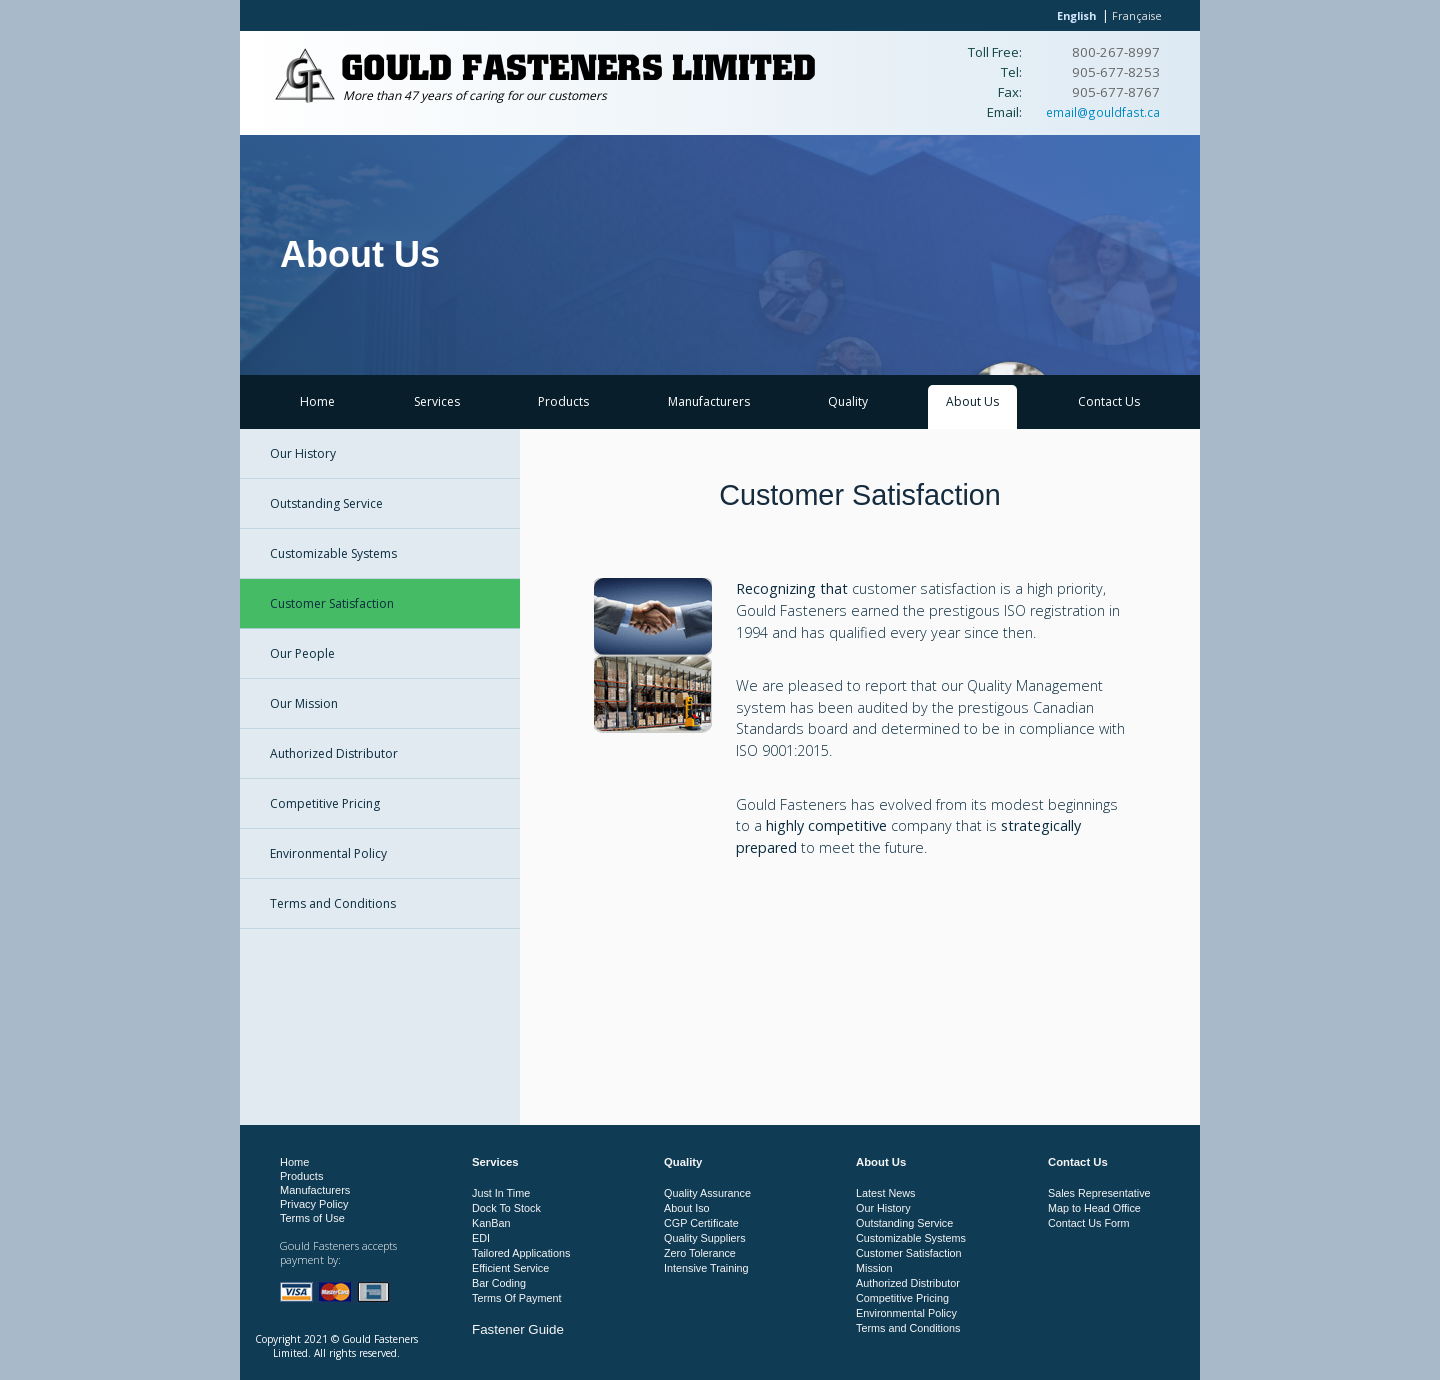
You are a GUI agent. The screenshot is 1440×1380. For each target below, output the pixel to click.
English (1076, 15)
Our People (302, 653)
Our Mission (304, 703)
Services (437, 401)
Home (317, 401)
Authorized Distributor (334, 753)
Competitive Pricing (325, 803)
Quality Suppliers (705, 1238)
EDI (481, 1238)
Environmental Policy (328, 853)
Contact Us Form (1089, 1223)
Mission (874, 1268)
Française (1137, 15)
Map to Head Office (1094, 1208)
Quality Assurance (707, 1193)
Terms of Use (312, 1218)
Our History (303, 453)
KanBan (491, 1223)
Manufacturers (709, 401)
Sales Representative (1099, 1193)
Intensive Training (706, 1268)
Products (563, 401)
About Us (972, 401)
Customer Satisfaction (332, 603)
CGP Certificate (701, 1223)
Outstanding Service (326, 503)
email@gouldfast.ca (1103, 112)
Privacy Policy (314, 1204)
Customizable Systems (333, 553)
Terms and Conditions (333, 903)
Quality (848, 401)
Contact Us (1109, 401)
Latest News (885, 1193)
